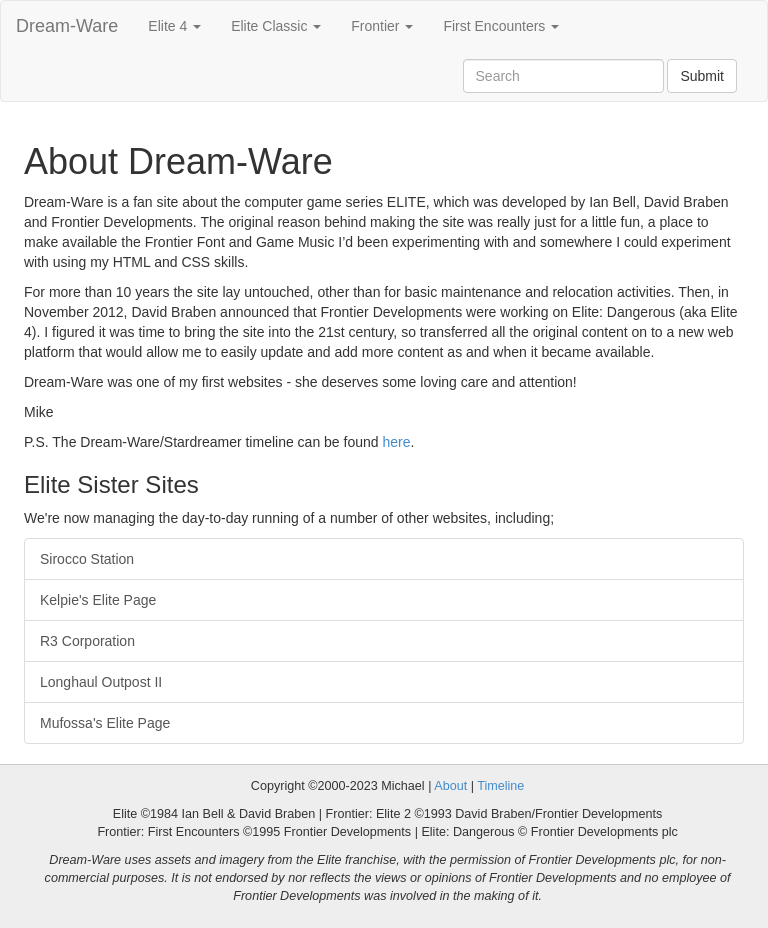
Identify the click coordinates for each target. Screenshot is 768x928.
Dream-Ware (67, 26)
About (450, 786)
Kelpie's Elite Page (98, 600)
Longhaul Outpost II (101, 682)
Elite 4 (174, 26)
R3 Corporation (87, 641)
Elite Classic (276, 26)
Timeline (500, 786)
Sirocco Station (87, 559)
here (396, 442)
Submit (702, 76)
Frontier (382, 26)
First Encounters (501, 26)
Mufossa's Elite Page (105, 723)
